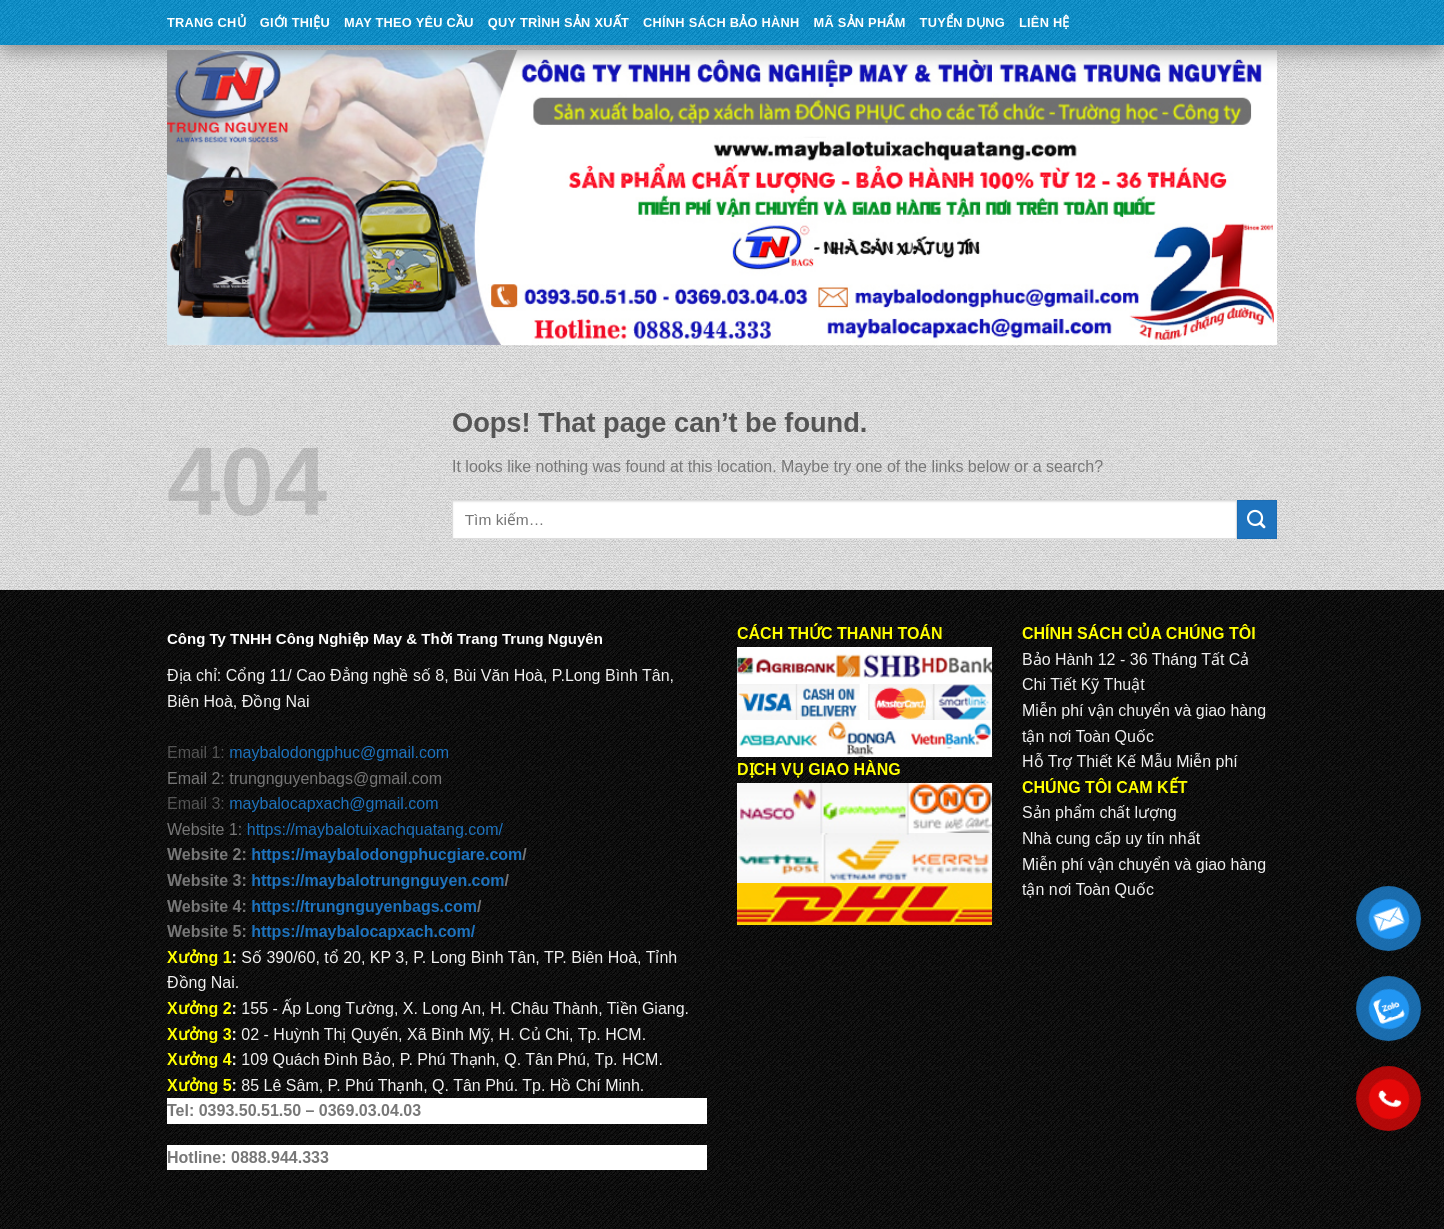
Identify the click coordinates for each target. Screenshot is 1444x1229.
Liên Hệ (1044, 22)
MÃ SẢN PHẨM (860, 22)
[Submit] (1257, 519)
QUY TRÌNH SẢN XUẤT (558, 22)
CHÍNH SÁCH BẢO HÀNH (721, 22)
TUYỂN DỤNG (962, 22)
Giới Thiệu (295, 22)
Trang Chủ (206, 22)
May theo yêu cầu (409, 22)
